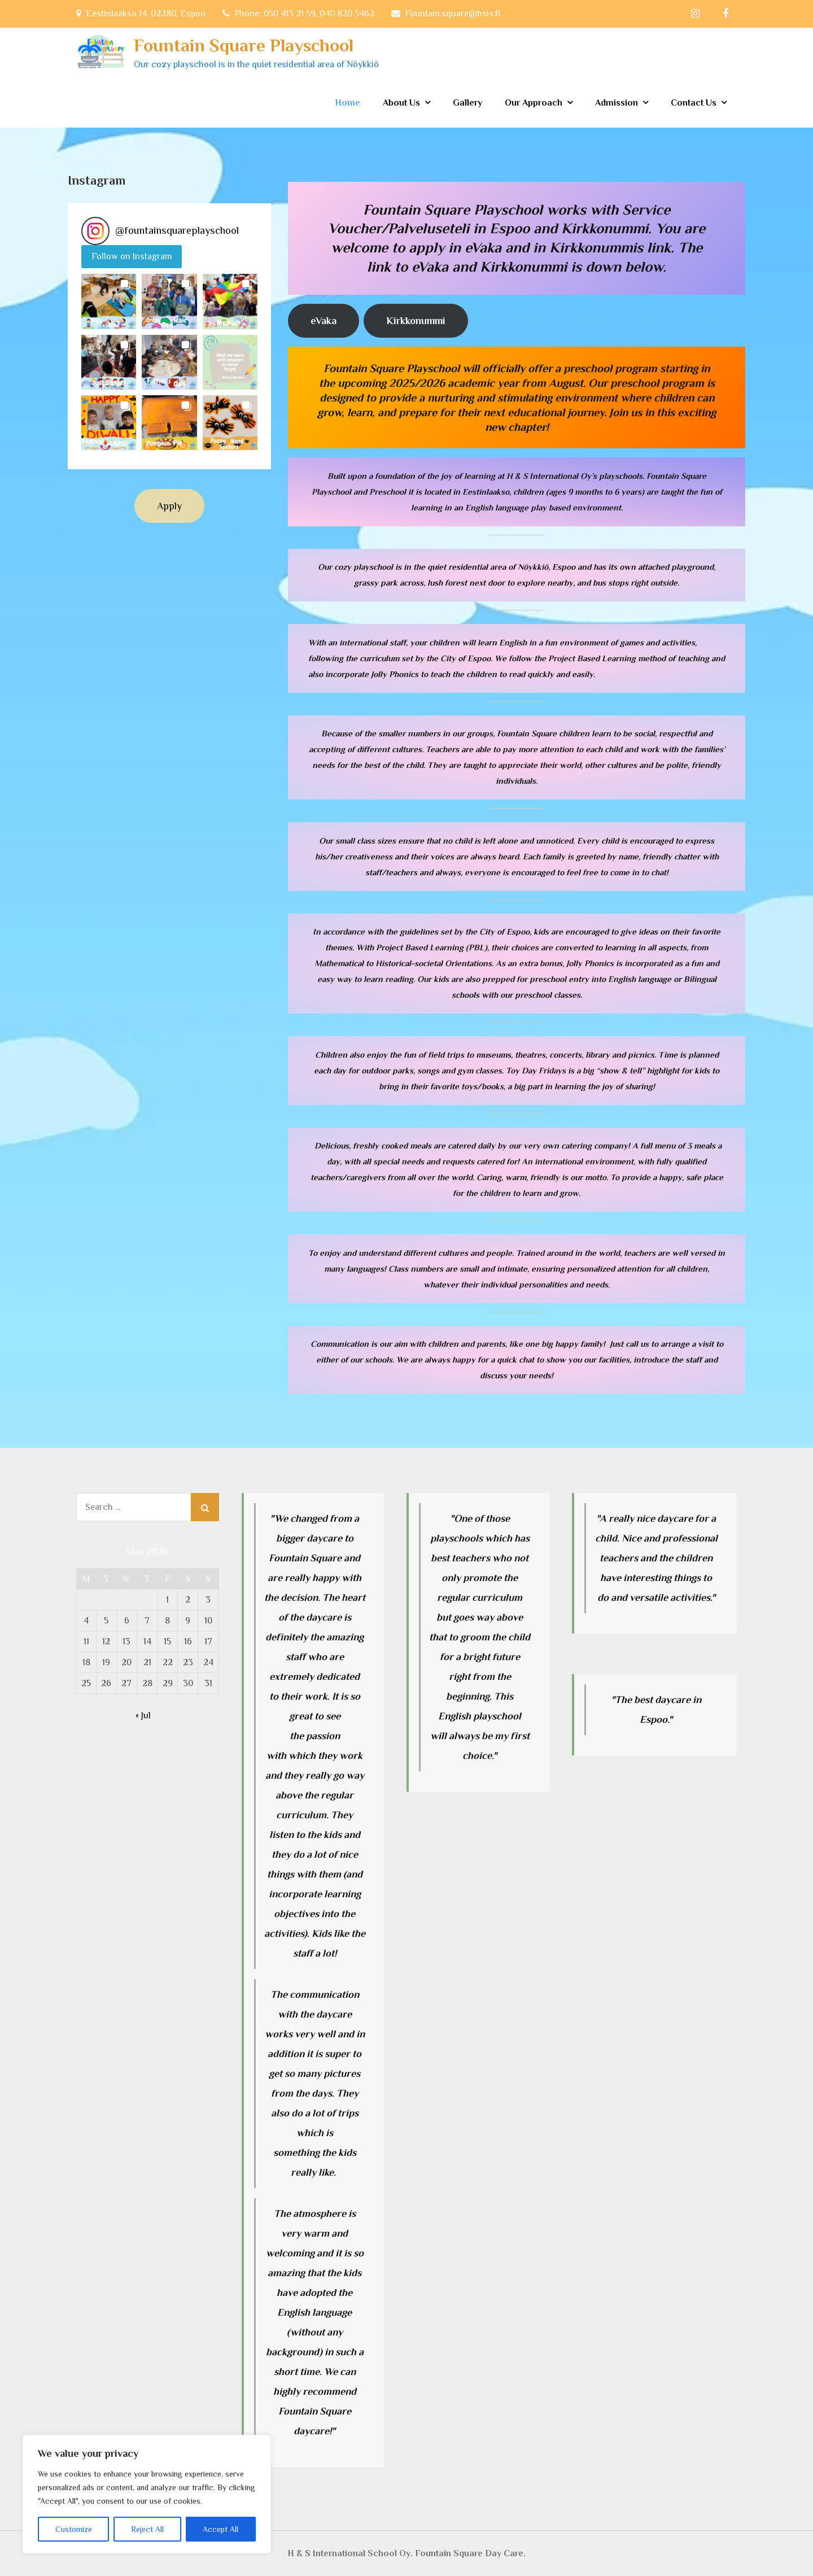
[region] (147, 2494)
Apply (169, 506)
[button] (108, 301)
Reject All (147, 2529)
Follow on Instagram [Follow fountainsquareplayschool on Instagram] (131, 256)
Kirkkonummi (415, 320)
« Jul (143, 1715)
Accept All (220, 2529)
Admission (616, 103)
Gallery (467, 103)
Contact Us (693, 103)
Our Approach (533, 103)
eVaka (323, 320)
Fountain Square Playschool (243, 45)
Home (347, 103)
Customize (73, 2529)
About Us (401, 103)
